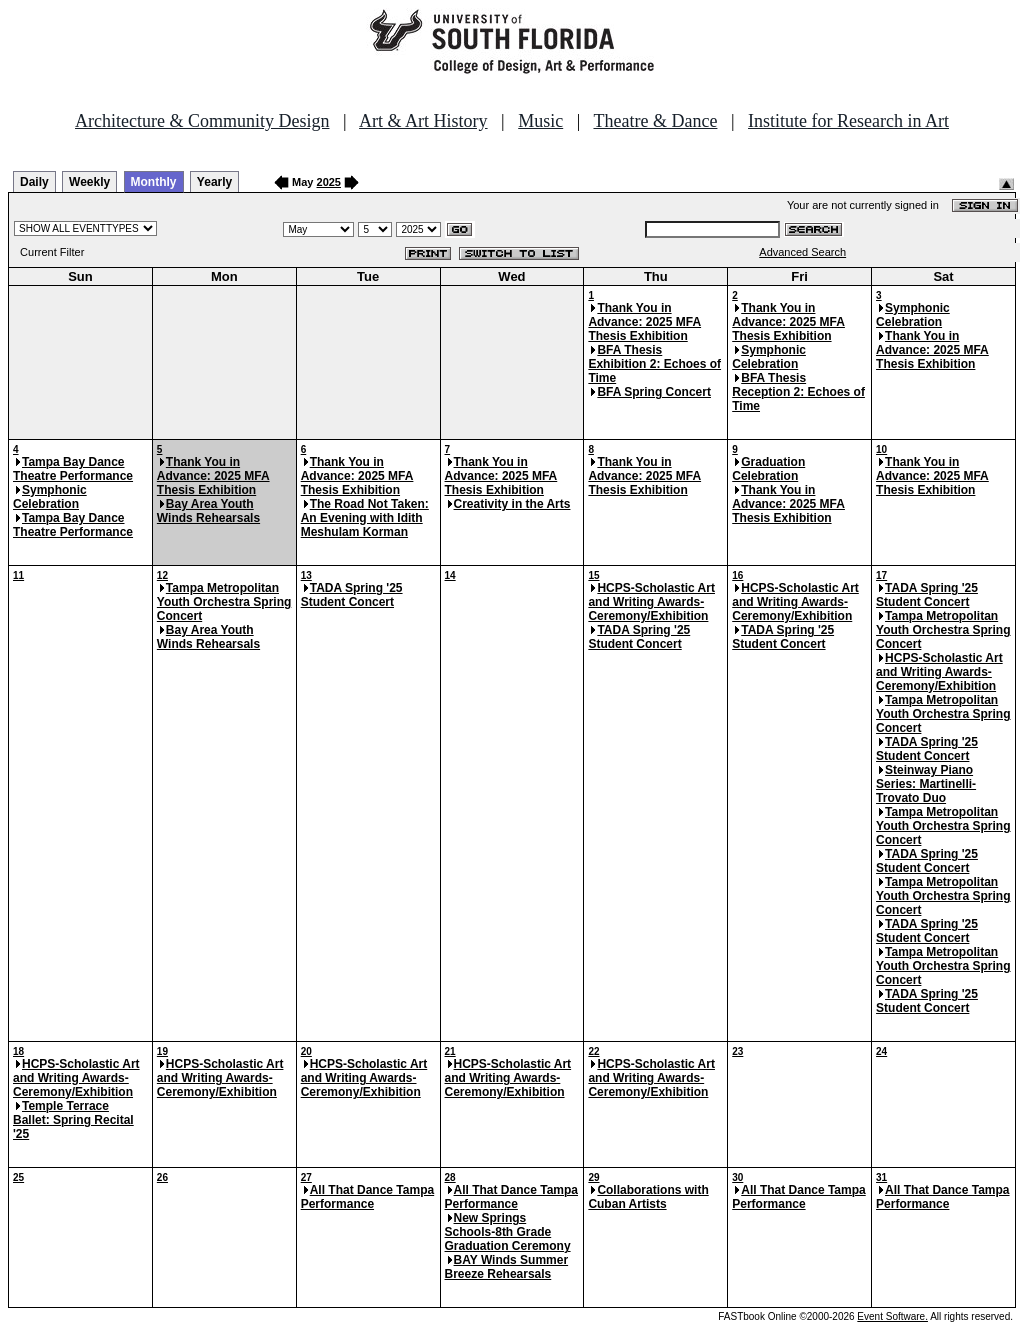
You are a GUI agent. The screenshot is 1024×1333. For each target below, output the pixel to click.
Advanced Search (802, 252)
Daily (34, 182)
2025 (329, 182)
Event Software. (892, 1316)
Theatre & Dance (655, 121)
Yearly (214, 182)
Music (540, 121)
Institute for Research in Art (848, 121)
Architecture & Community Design (202, 121)
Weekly (89, 182)
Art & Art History (423, 121)
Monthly (154, 182)
